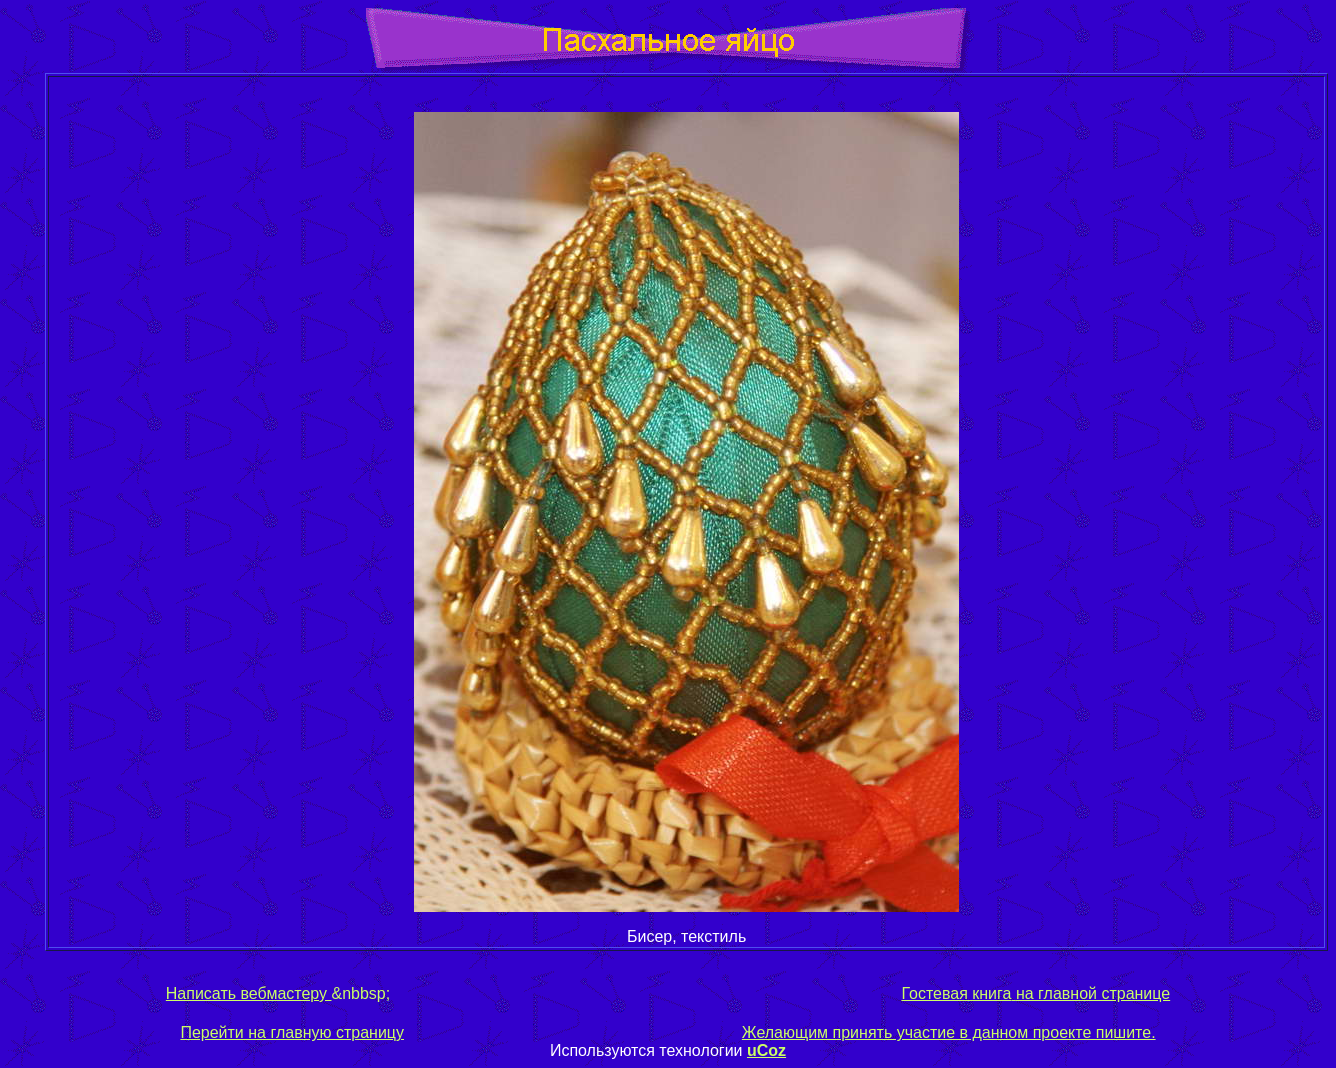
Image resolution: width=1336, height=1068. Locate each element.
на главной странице (1090, 993)
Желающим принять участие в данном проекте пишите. (949, 1032)
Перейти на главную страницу (292, 1032)
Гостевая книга (956, 993)
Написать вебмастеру (249, 993)
